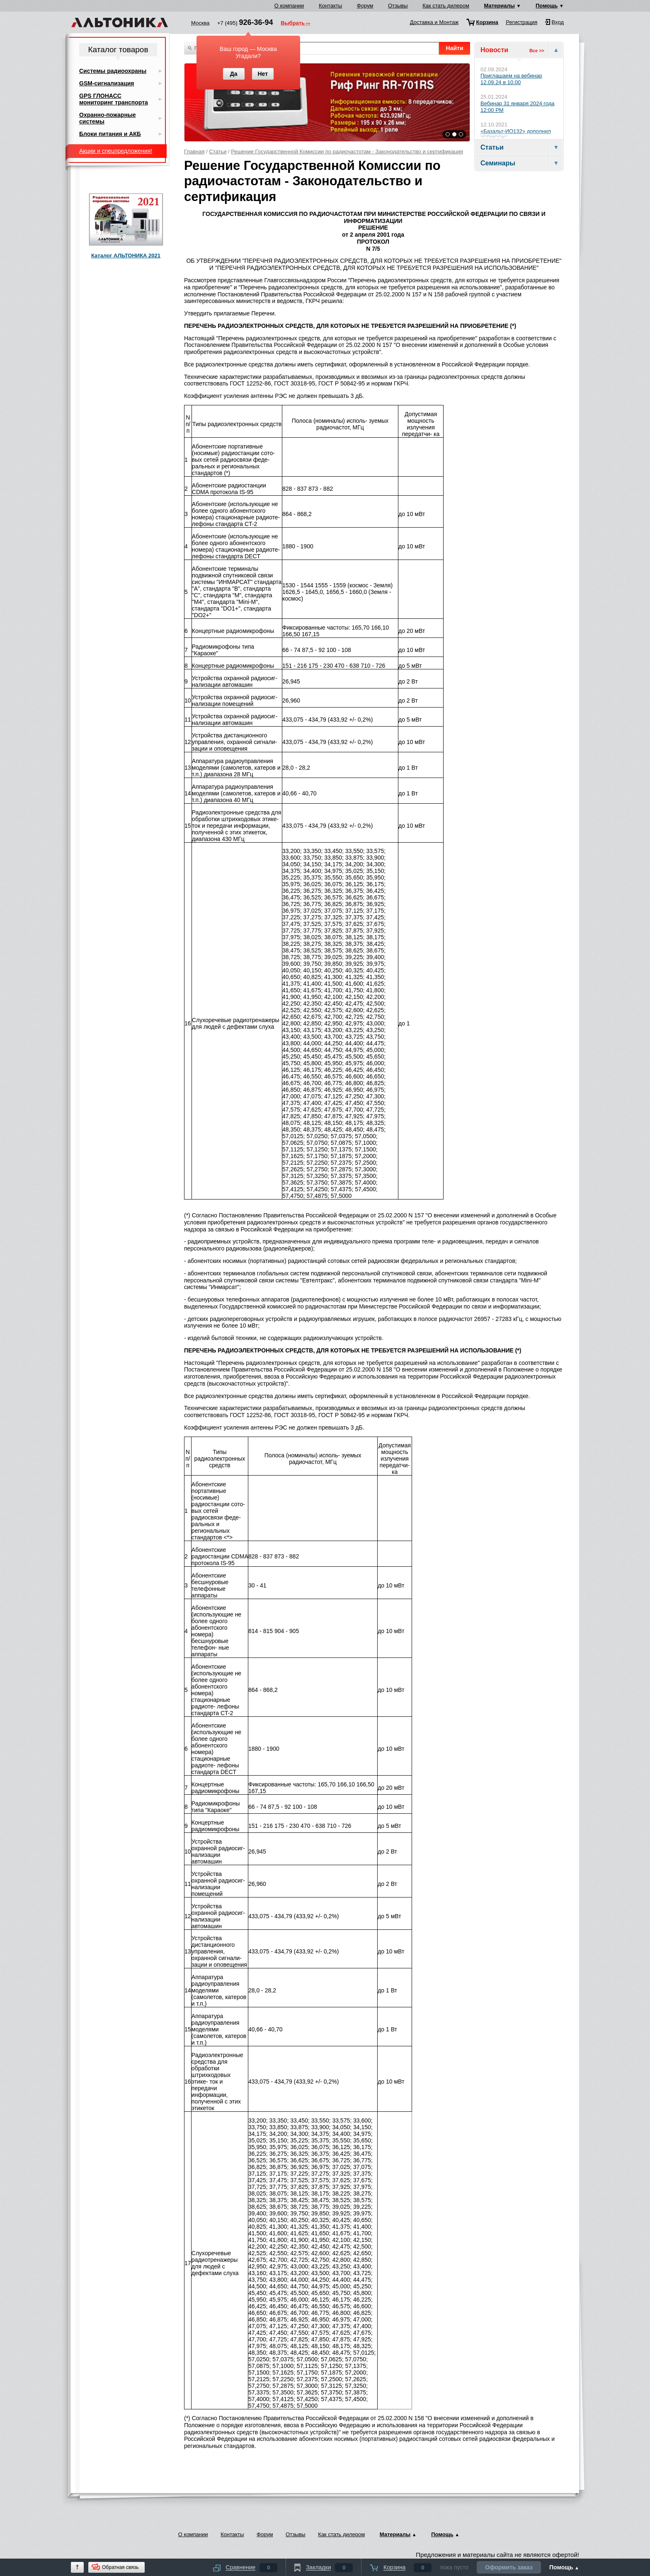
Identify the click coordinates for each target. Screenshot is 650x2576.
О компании (289, 5)
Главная (194, 151)
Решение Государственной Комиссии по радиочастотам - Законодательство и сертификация (347, 151)
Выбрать (293, 24)
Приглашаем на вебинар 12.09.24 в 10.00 (511, 79)
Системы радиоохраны (112, 71)
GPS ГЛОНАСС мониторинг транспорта (113, 99)
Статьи (217, 151)
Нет (262, 73)
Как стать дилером (445, 5)
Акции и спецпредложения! (115, 151)
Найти (454, 48)
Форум (365, 5)
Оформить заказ (509, 2567)
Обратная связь (120, 2567)
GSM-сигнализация (106, 83)
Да (234, 73)
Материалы (499, 5)
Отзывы (398, 5)
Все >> (536, 50)
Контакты (330, 5)
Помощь (547, 5)
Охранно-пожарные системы (107, 118)
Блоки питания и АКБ (110, 134)
